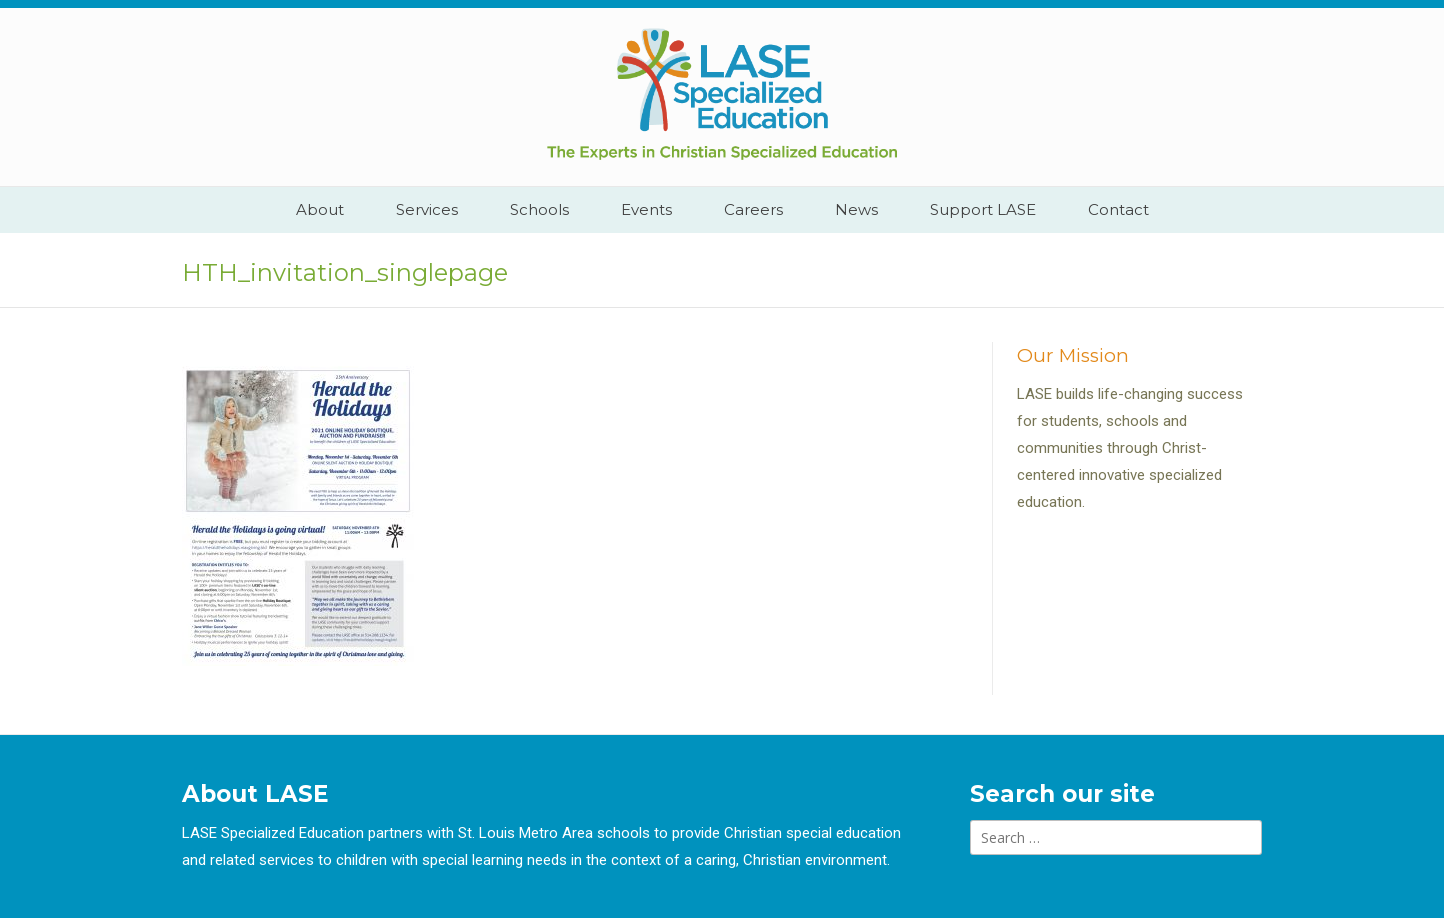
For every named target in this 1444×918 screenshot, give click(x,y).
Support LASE (983, 209)
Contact (1118, 209)
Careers (753, 209)
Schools (539, 209)
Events (646, 209)
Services (427, 209)
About (320, 209)
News (856, 209)
